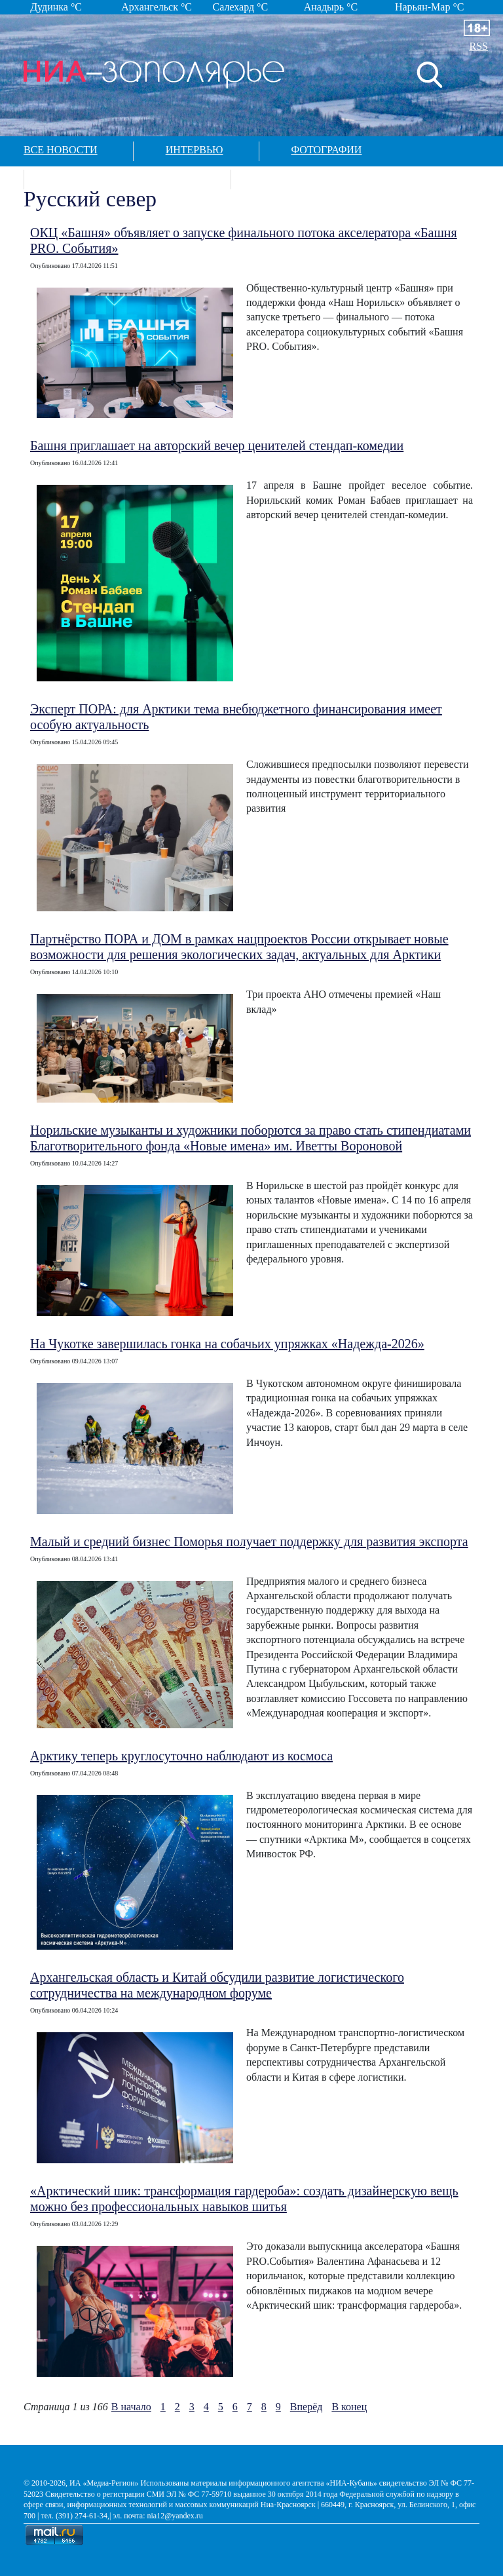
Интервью (194, 149)
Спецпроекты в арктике (125, 177)
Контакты (292, 177)
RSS (479, 46)
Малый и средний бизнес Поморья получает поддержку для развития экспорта (249, 1541)
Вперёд (306, 2406)
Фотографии (326, 149)
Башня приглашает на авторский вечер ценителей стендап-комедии (216, 445)
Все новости (61, 149)
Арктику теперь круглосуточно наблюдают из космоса (181, 1756)
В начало (131, 2406)
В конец (349, 2406)
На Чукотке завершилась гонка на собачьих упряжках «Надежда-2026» (227, 1343)
